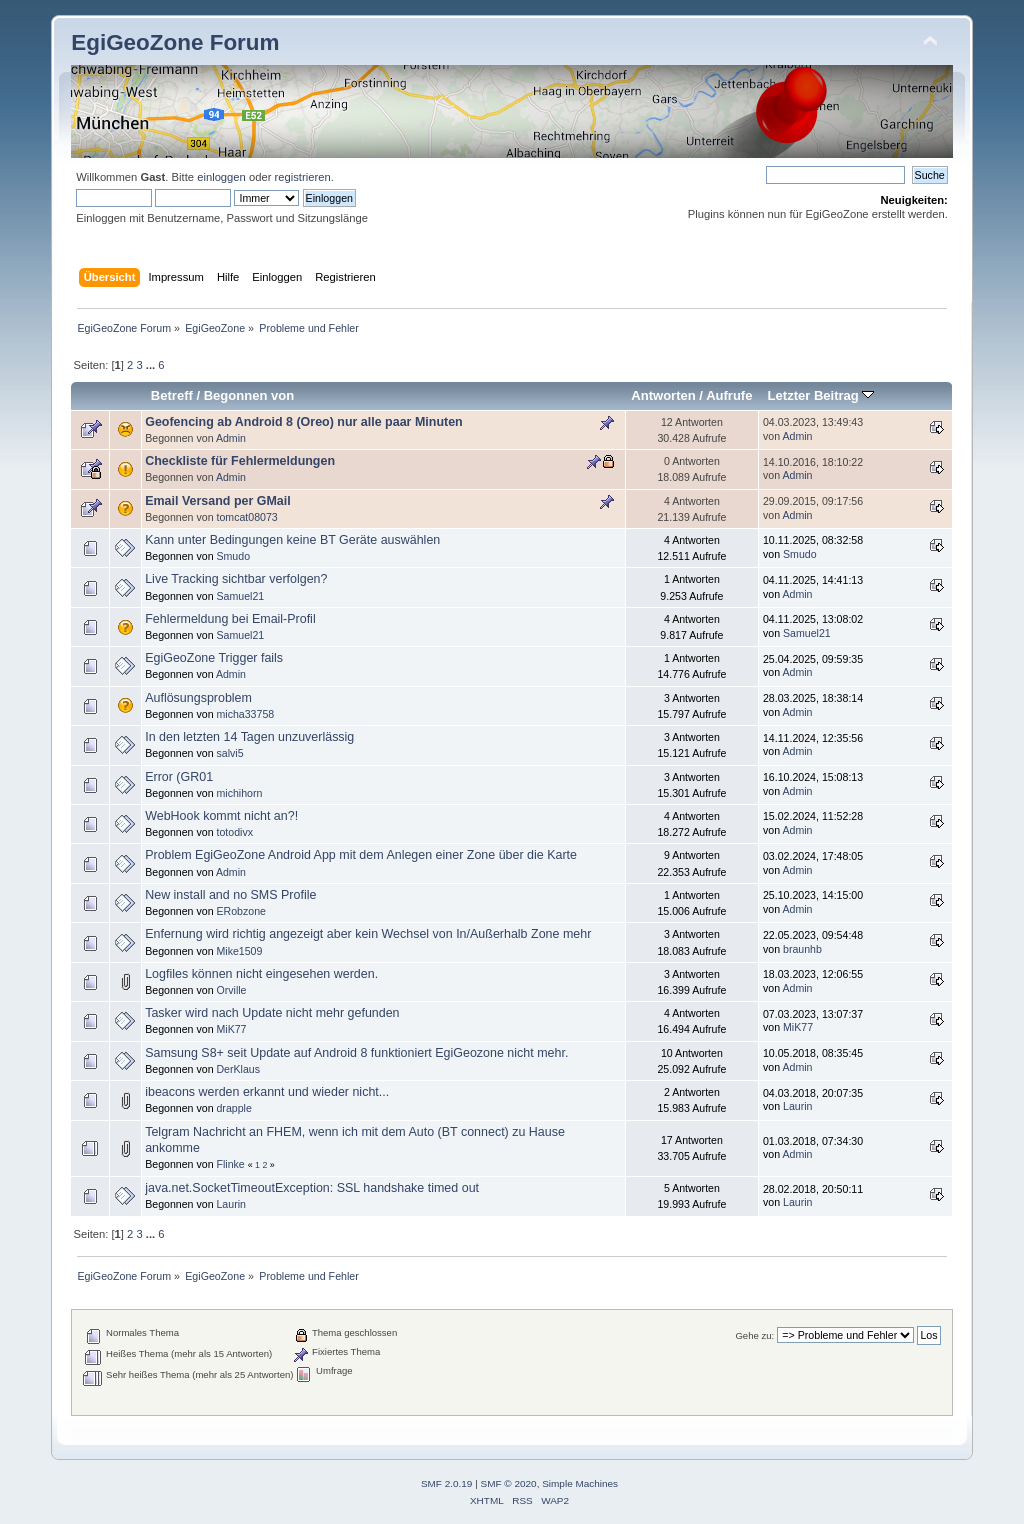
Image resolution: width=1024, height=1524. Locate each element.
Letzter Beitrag (821, 395)
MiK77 (231, 1029)
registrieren (303, 177)
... (152, 365)
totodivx (234, 832)
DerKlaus (238, 1069)
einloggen (221, 177)
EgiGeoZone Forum (175, 42)
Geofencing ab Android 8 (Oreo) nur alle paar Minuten (304, 422)
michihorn (239, 793)
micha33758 (245, 714)
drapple (233, 1108)
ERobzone (240, 911)
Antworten (663, 395)
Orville (231, 990)
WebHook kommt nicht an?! (221, 816)
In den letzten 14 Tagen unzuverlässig (249, 737)
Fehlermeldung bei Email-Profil (230, 619)
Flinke (230, 1164)
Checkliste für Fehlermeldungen (240, 461)
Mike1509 (239, 951)
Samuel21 (240, 596)
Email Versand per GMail (218, 501)
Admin (231, 438)
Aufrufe (729, 395)
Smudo (233, 556)
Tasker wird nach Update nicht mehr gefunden (272, 1013)
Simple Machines (580, 1483)
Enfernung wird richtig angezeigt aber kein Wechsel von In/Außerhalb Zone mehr (368, 934)
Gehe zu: (754, 1335)
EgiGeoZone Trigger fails (214, 658)
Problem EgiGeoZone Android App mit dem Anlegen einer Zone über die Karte (361, 855)
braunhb (802, 949)
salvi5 (229, 753)
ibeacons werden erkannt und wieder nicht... (267, 1092)
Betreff (172, 395)
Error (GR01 (179, 777)
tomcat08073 (246, 517)
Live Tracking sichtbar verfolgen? (236, 579)
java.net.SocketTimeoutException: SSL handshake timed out (312, 1188)
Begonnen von (249, 395)
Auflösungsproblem (198, 698)
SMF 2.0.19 (447, 1483)
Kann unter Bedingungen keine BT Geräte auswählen (292, 540)
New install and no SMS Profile (230, 895)
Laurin (797, 1106)
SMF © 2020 (509, 1483)
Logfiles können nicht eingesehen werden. (261, 974)
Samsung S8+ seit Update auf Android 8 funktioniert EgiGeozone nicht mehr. (356, 1053)
